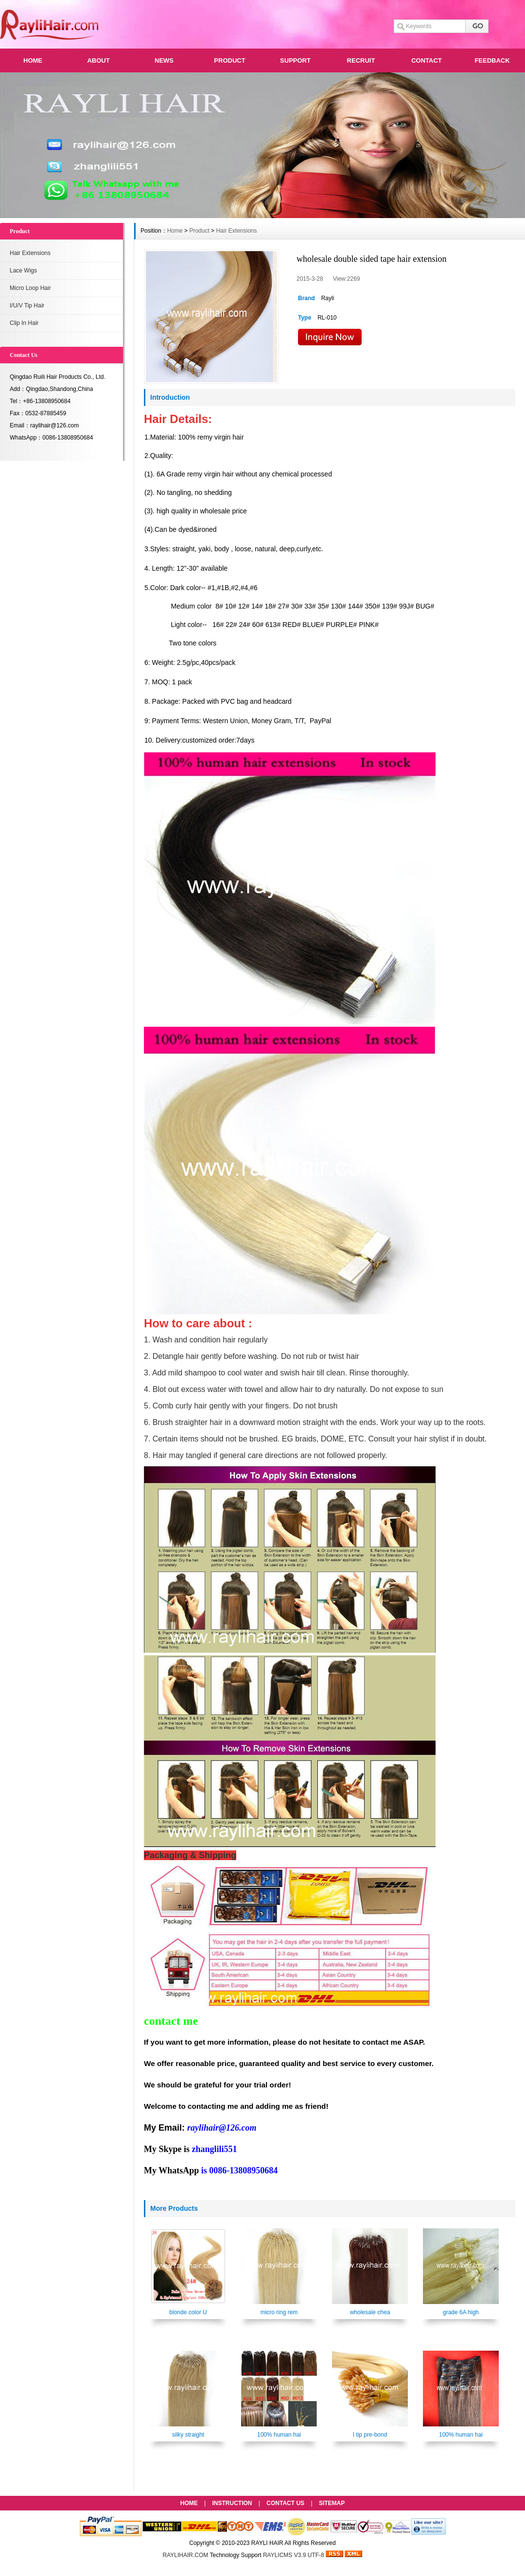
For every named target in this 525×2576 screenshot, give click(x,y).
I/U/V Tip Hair (27, 305)
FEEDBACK (491, 60)
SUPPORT (295, 60)
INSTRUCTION (232, 2503)
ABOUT (98, 60)
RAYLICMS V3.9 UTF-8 (293, 2555)
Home (175, 230)
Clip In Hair (24, 323)
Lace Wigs (23, 270)
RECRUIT (361, 60)
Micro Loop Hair (30, 288)
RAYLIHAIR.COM (186, 2555)
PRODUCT (229, 60)
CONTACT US (285, 2503)
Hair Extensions (30, 253)
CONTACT (426, 60)
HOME (32, 60)
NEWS (164, 60)
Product (199, 230)
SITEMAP (332, 2503)
